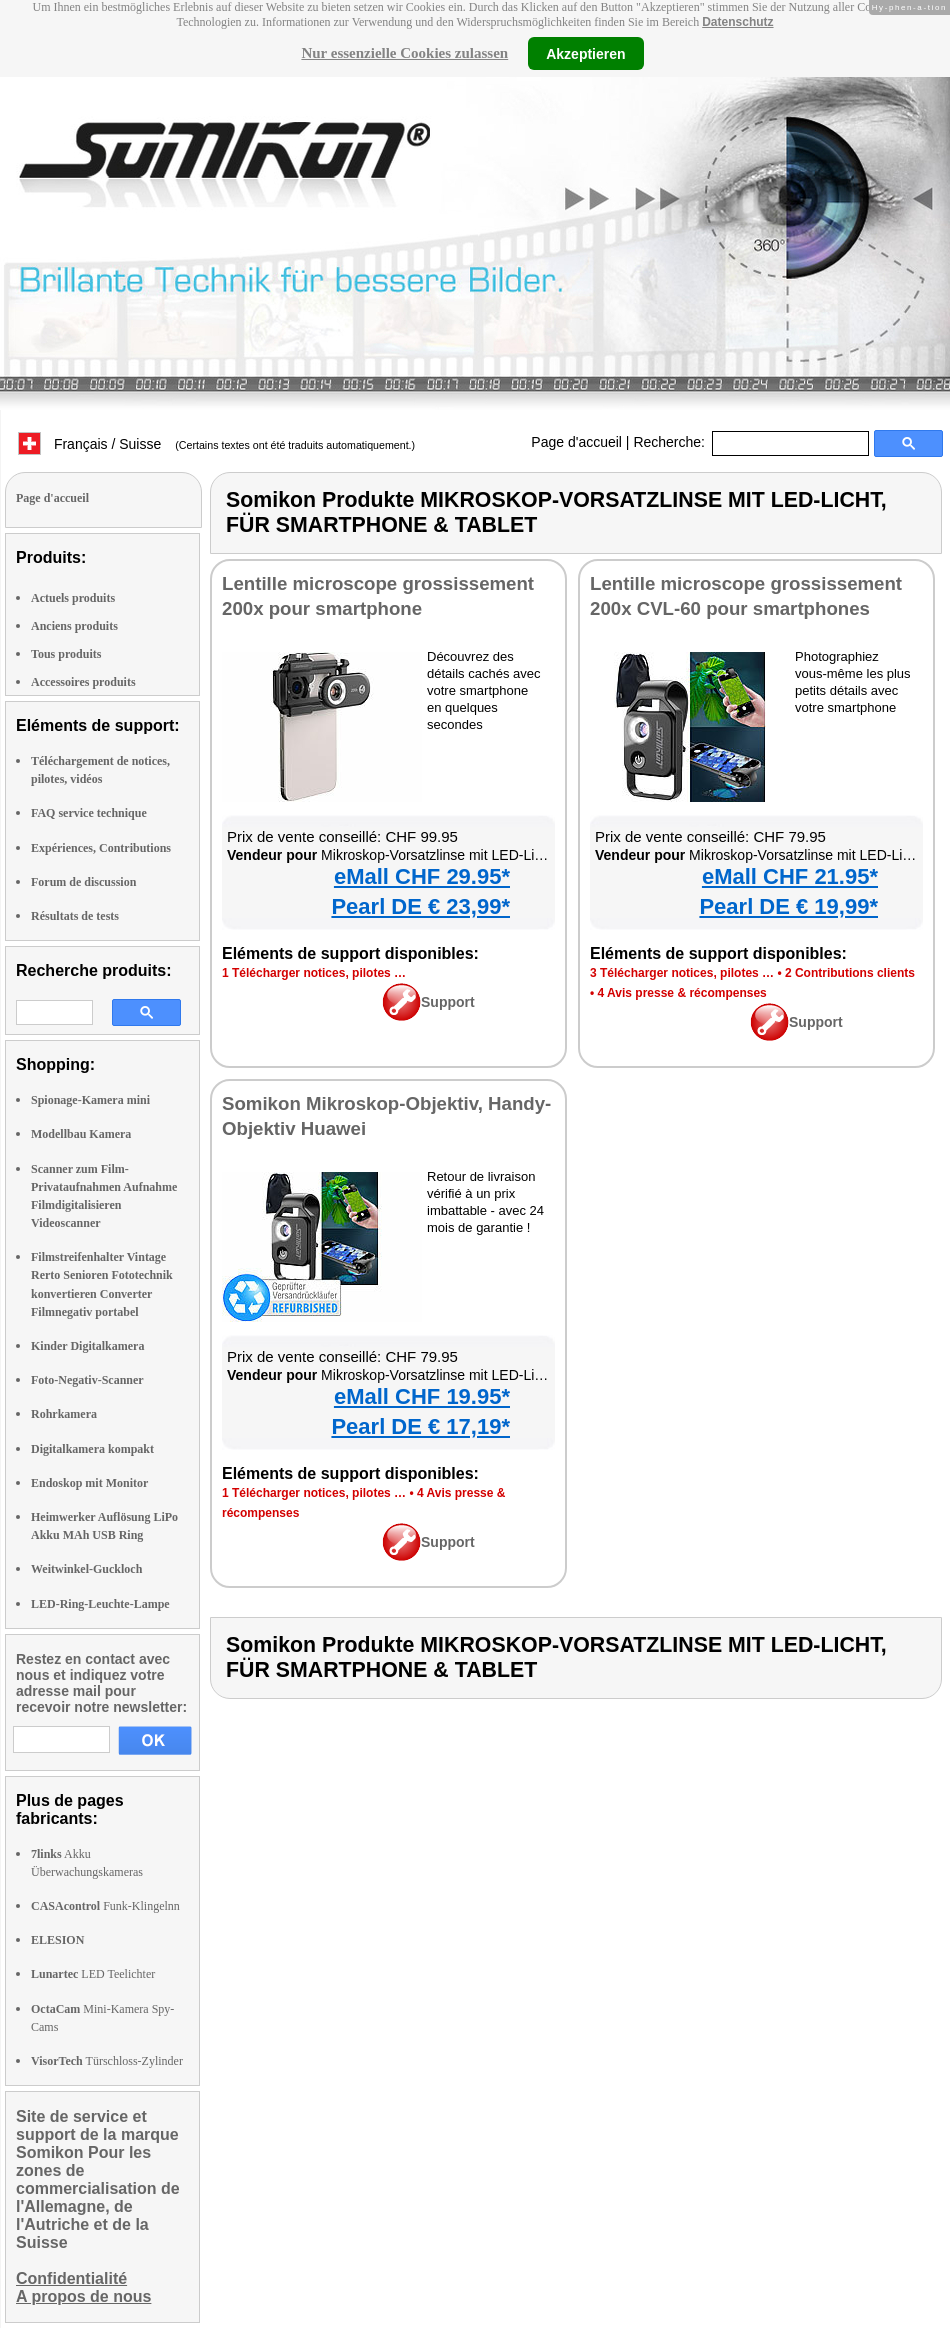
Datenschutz (737, 22)
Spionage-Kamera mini (90, 1100)
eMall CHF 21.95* (790, 876)
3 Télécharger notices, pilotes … (682, 973)
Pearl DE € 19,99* (788, 906)
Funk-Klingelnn (105, 1906)
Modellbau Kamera (81, 1134)
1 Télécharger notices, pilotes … (314, 973)
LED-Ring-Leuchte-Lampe (100, 1604)
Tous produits (66, 654)
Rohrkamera (64, 1414)
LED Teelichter (93, 1974)
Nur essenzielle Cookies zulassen (404, 53)
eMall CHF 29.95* (422, 876)
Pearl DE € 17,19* (420, 1426)
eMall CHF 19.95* (422, 1396)
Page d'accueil (576, 442)
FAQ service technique (89, 813)
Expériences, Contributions (101, 848)
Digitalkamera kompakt (92, 1449)
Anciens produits (74, 626)
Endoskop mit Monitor (89, 1483)
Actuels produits (73, 598)
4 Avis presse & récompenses (682, 993)
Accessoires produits (83, 682)
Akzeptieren (585, 53)
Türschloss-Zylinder (107, 2061)
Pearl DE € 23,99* (420, 906)
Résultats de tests (75, 916)
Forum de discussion (83, 882)
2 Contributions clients (850, 973)
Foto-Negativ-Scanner (87, 1380)
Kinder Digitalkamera (87, 1346)
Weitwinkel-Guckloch (86, 1569)
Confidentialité (71, 2278)
